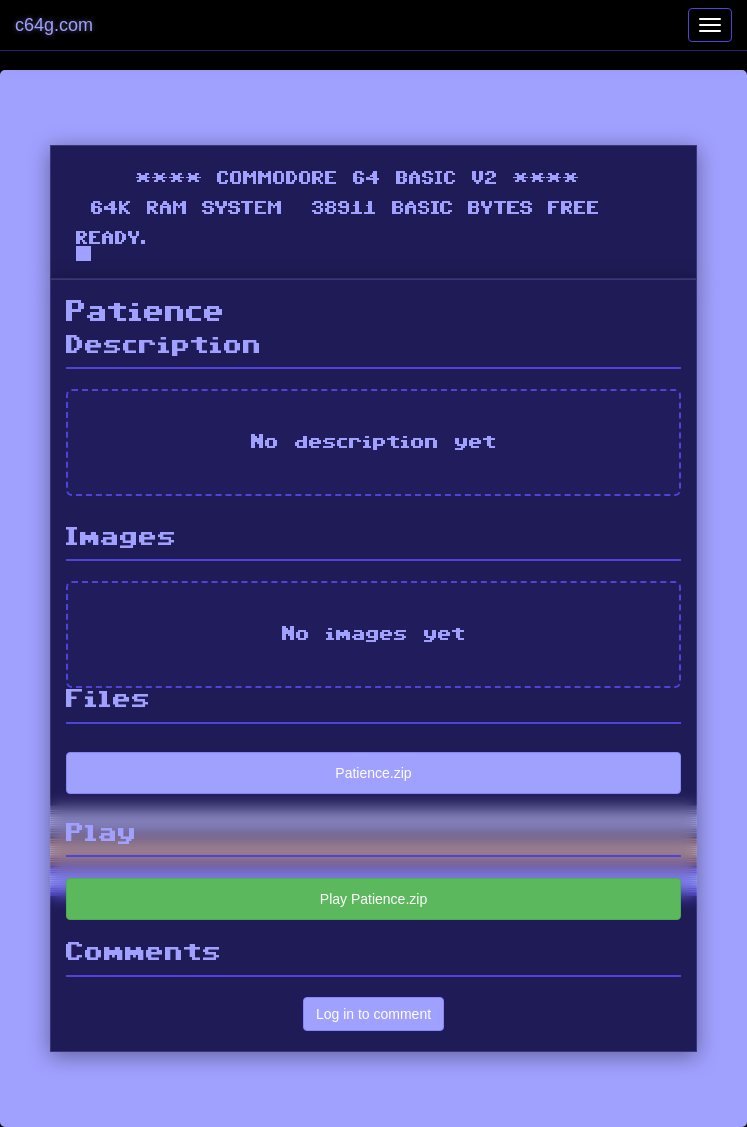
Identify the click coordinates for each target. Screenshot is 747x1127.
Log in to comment (373, 1014)
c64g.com (54, 25)
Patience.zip (373, 773)
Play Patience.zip (373, 899)
